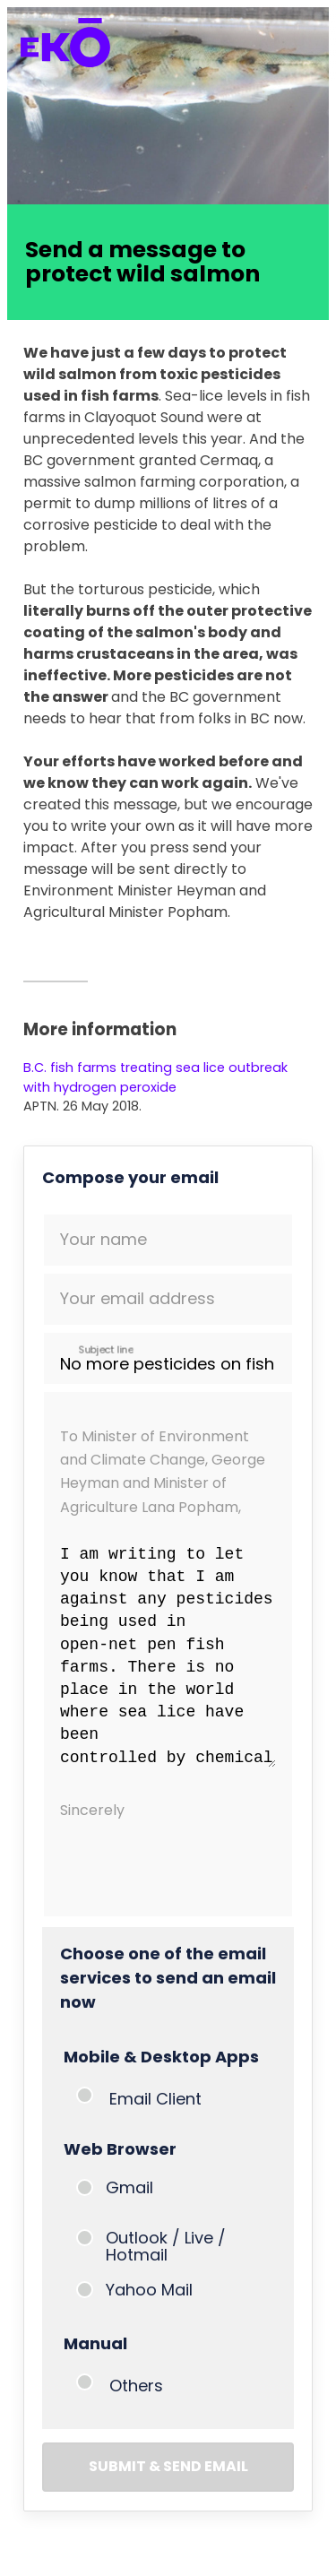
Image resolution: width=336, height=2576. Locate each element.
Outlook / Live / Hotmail (166, 2246)
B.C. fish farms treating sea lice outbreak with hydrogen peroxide (155, 1077)
